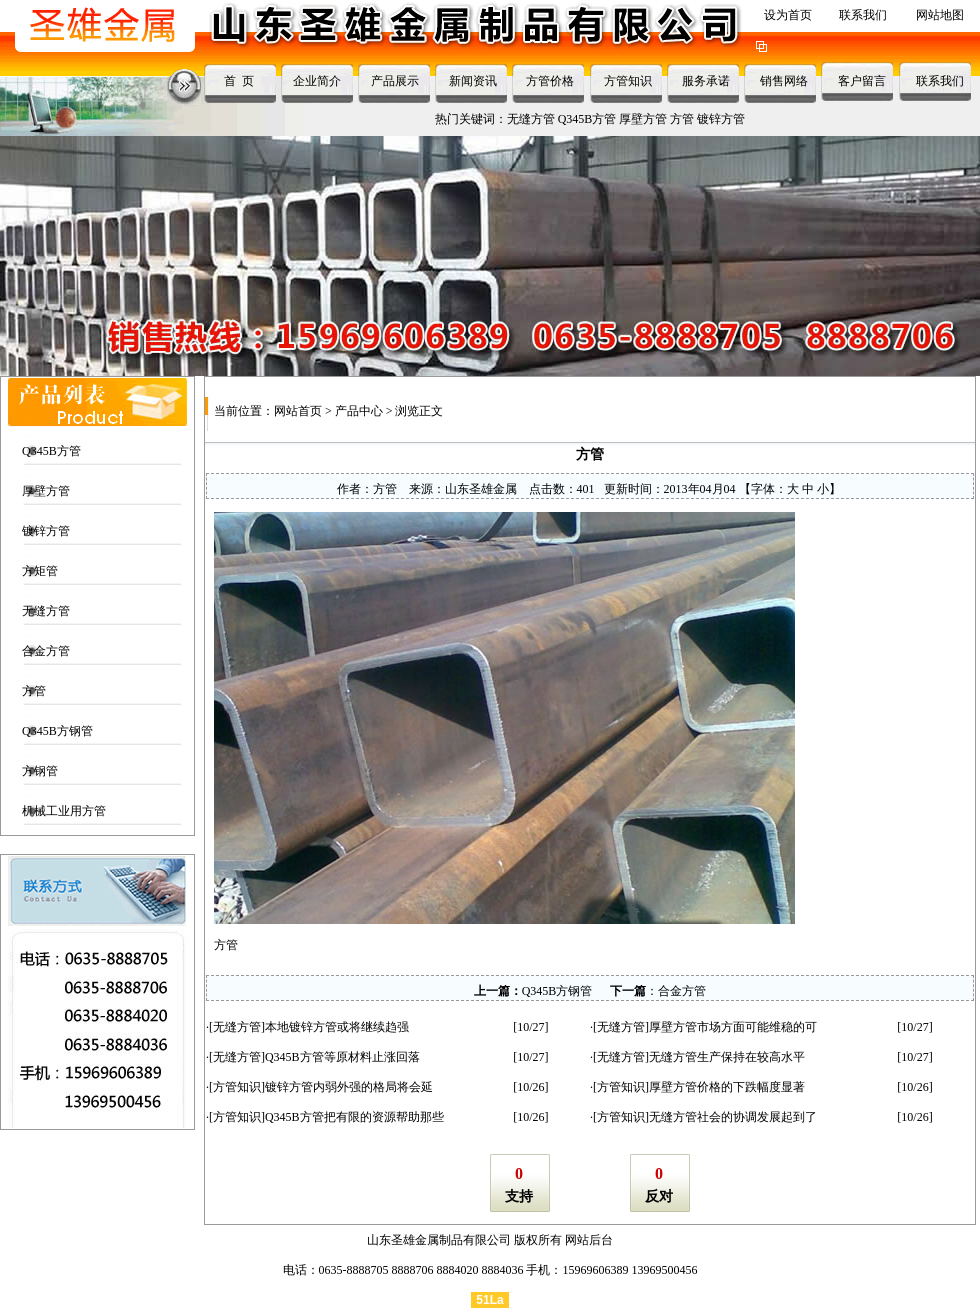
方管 (682, 119)
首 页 (239, 81)
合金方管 (46, 651)
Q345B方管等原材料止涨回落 (342, 1057)
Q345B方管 (587, 119)
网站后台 (589, 1240)
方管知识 (628, 81)
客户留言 (862, 81)
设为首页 (788, 15)
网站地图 (940, 15)
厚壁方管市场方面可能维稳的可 (733, 1027)
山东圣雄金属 (481, 489)
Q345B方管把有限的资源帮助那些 (354, 1117)
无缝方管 (531, 119)
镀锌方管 (721, 119)
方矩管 (40, 571)
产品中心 (359, 411)
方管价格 (550, 81)
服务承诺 (706, 81)
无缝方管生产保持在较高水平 (727, 1057)
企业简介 (317, 81)
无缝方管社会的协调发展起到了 (733, 1117)
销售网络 (784, 81)
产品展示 (395, 81)
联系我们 (863, 15)
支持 (519, 1196)
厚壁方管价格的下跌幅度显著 (727, 1087)
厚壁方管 (643, 119)
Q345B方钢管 (57, 731)
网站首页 (298, 411)
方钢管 (40, 771)
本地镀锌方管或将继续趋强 (337, 1027)
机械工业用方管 (64, 811)
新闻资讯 (473, 81)
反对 (659, 1196)
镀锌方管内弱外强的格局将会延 (349, 1087)
